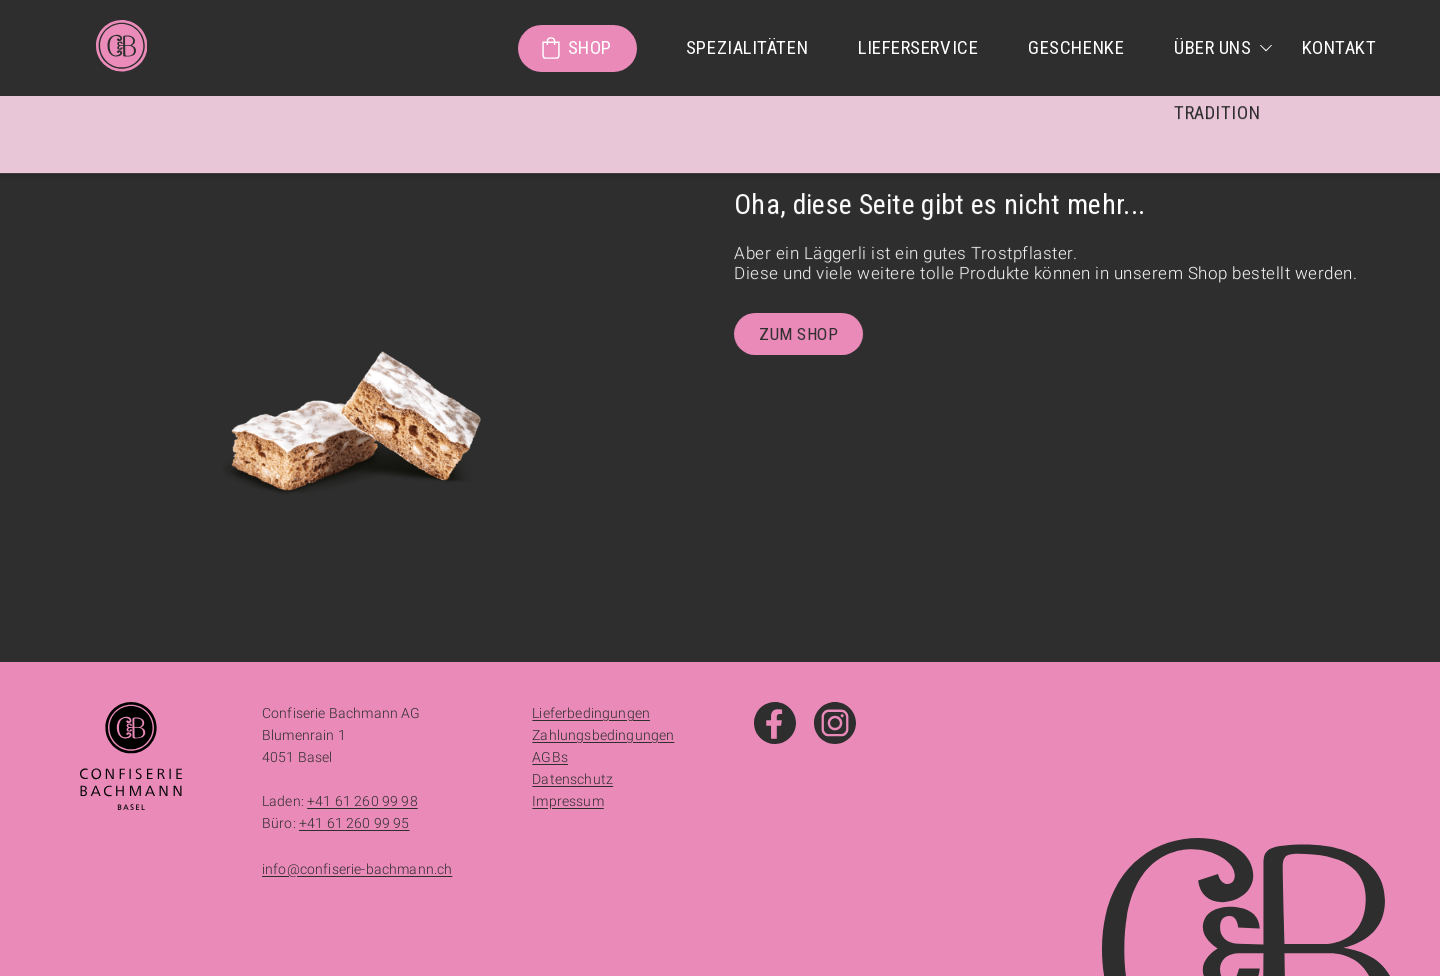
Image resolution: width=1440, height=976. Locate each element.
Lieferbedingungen (591, 713)
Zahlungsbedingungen (603, 735)
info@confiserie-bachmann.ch (357, 869)
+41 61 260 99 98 (362, 801)
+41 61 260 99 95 (354, 823)
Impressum (567, 801)
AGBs (550, 757)
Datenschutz (572, 779)
